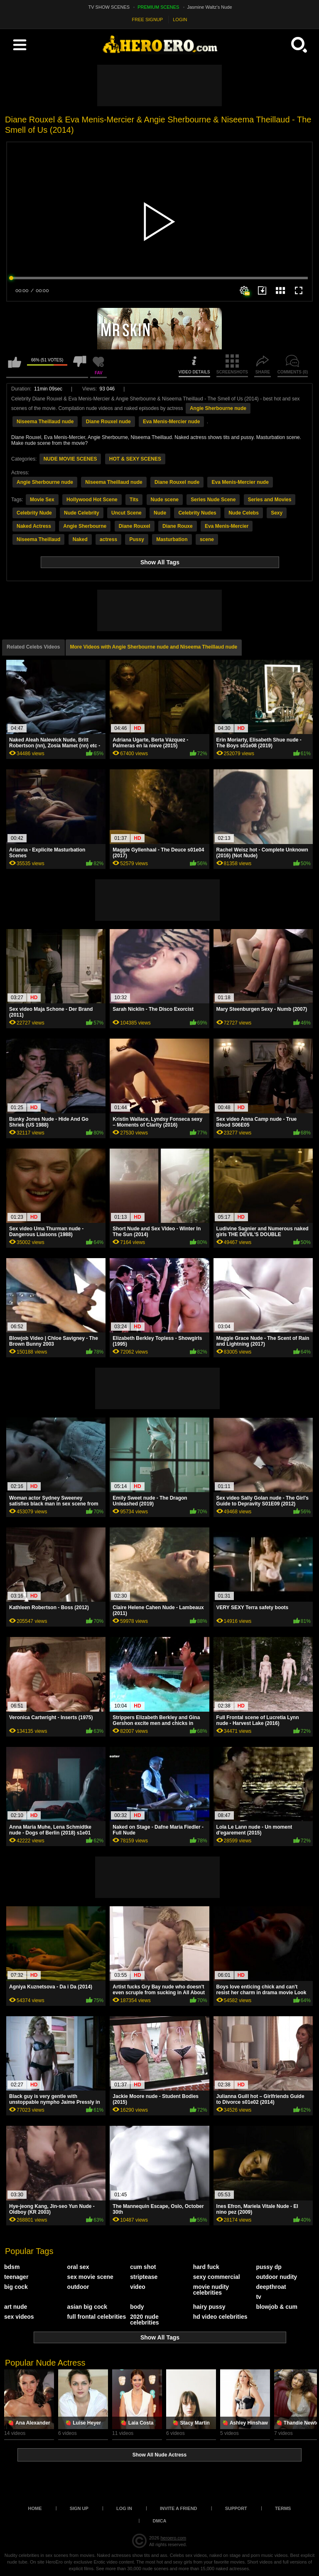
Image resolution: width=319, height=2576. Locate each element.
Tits (134, 500)
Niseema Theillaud (38, 539)
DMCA (160, 2520)
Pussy (136, 539)
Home (35, 2508)
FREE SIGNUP (147, 19)
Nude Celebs (243, 513)
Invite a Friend (178, 2508)
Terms (283, 2508)
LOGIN (180, 19)
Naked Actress (34, 526)
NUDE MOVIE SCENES (70, 459)
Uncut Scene (126, 513)
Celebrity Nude (34, 513)
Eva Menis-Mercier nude (171, 421)
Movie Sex (42, 500)
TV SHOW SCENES (109, 7)
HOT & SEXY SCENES (135, 459)
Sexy (276, 513)
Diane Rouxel (134, 526)
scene (207, 539)
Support (236, 2508)
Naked (80, 539)
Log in (124, 2508)
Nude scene (165, 500)
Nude (160, 513)
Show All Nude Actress (159, 2455)
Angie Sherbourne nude (218, 408)
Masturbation (171, 539)
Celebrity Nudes (197, 513)
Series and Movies (270, 500)
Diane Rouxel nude (108, 421)
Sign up (79, 2508)
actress (108, 539)
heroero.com (173, 2537)
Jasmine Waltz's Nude (209, 7)
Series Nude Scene (213, 500)
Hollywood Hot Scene (92, 500)
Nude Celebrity (81, 513)
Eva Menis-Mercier (226, 526)
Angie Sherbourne (84, 526)
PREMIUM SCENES (158, 7)
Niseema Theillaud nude (45, 421)
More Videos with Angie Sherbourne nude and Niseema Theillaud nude (154, 647)
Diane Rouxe (177, 526)
